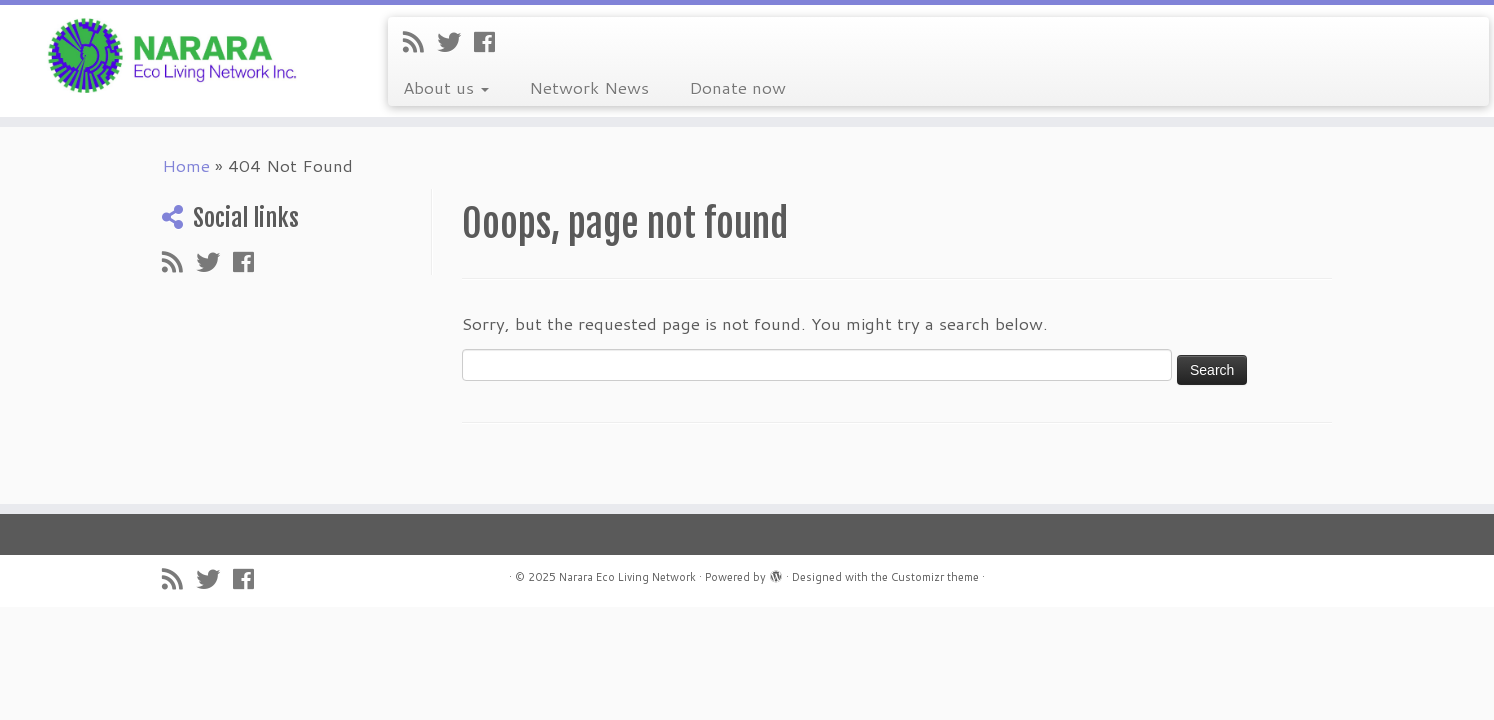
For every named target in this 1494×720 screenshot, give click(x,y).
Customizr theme (935, 577)
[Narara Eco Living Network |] (172, 54)
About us (446, 87)
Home (186, 165)
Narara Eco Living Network (627, 577)
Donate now (737, 87)
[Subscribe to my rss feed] (420, 42)
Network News (589, 87)
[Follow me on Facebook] (491, 42)
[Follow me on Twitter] (455, 42)
